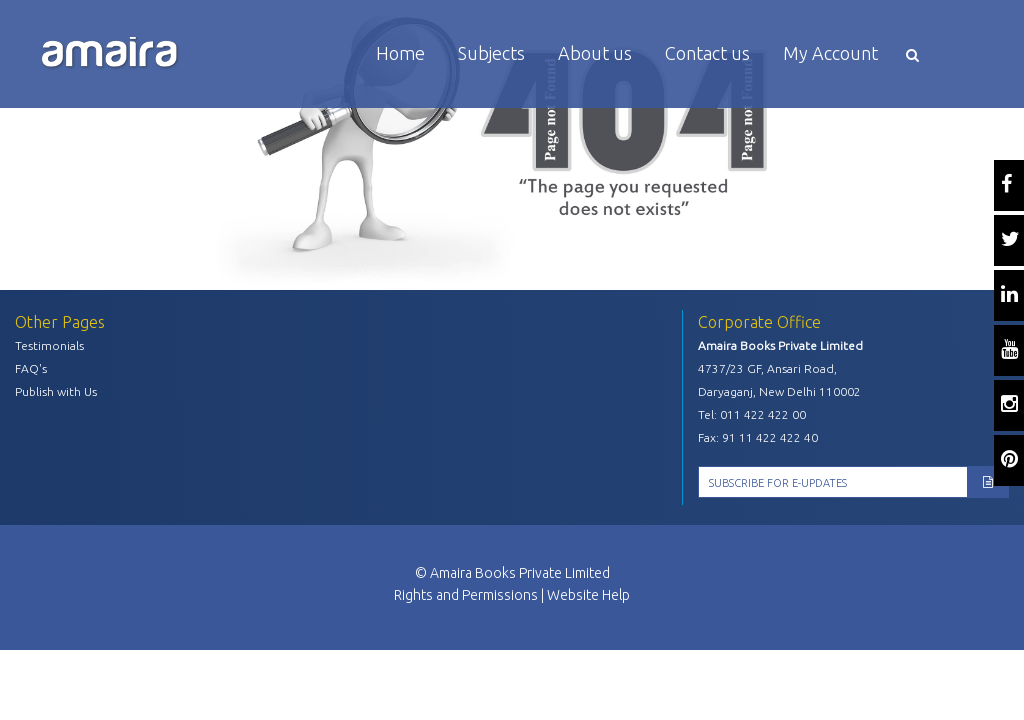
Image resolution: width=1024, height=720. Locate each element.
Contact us (707, 53)
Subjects (491, 53)
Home (400, 53)
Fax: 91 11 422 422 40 (758, 437)
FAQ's (31, 368)
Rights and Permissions (466, 595)
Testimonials (49, 345)
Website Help (588, 595)
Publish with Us (56, 391)
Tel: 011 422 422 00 (752, 414)
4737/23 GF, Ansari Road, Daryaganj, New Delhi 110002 (779, 380)
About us (595, 53)
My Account (830, 53)
